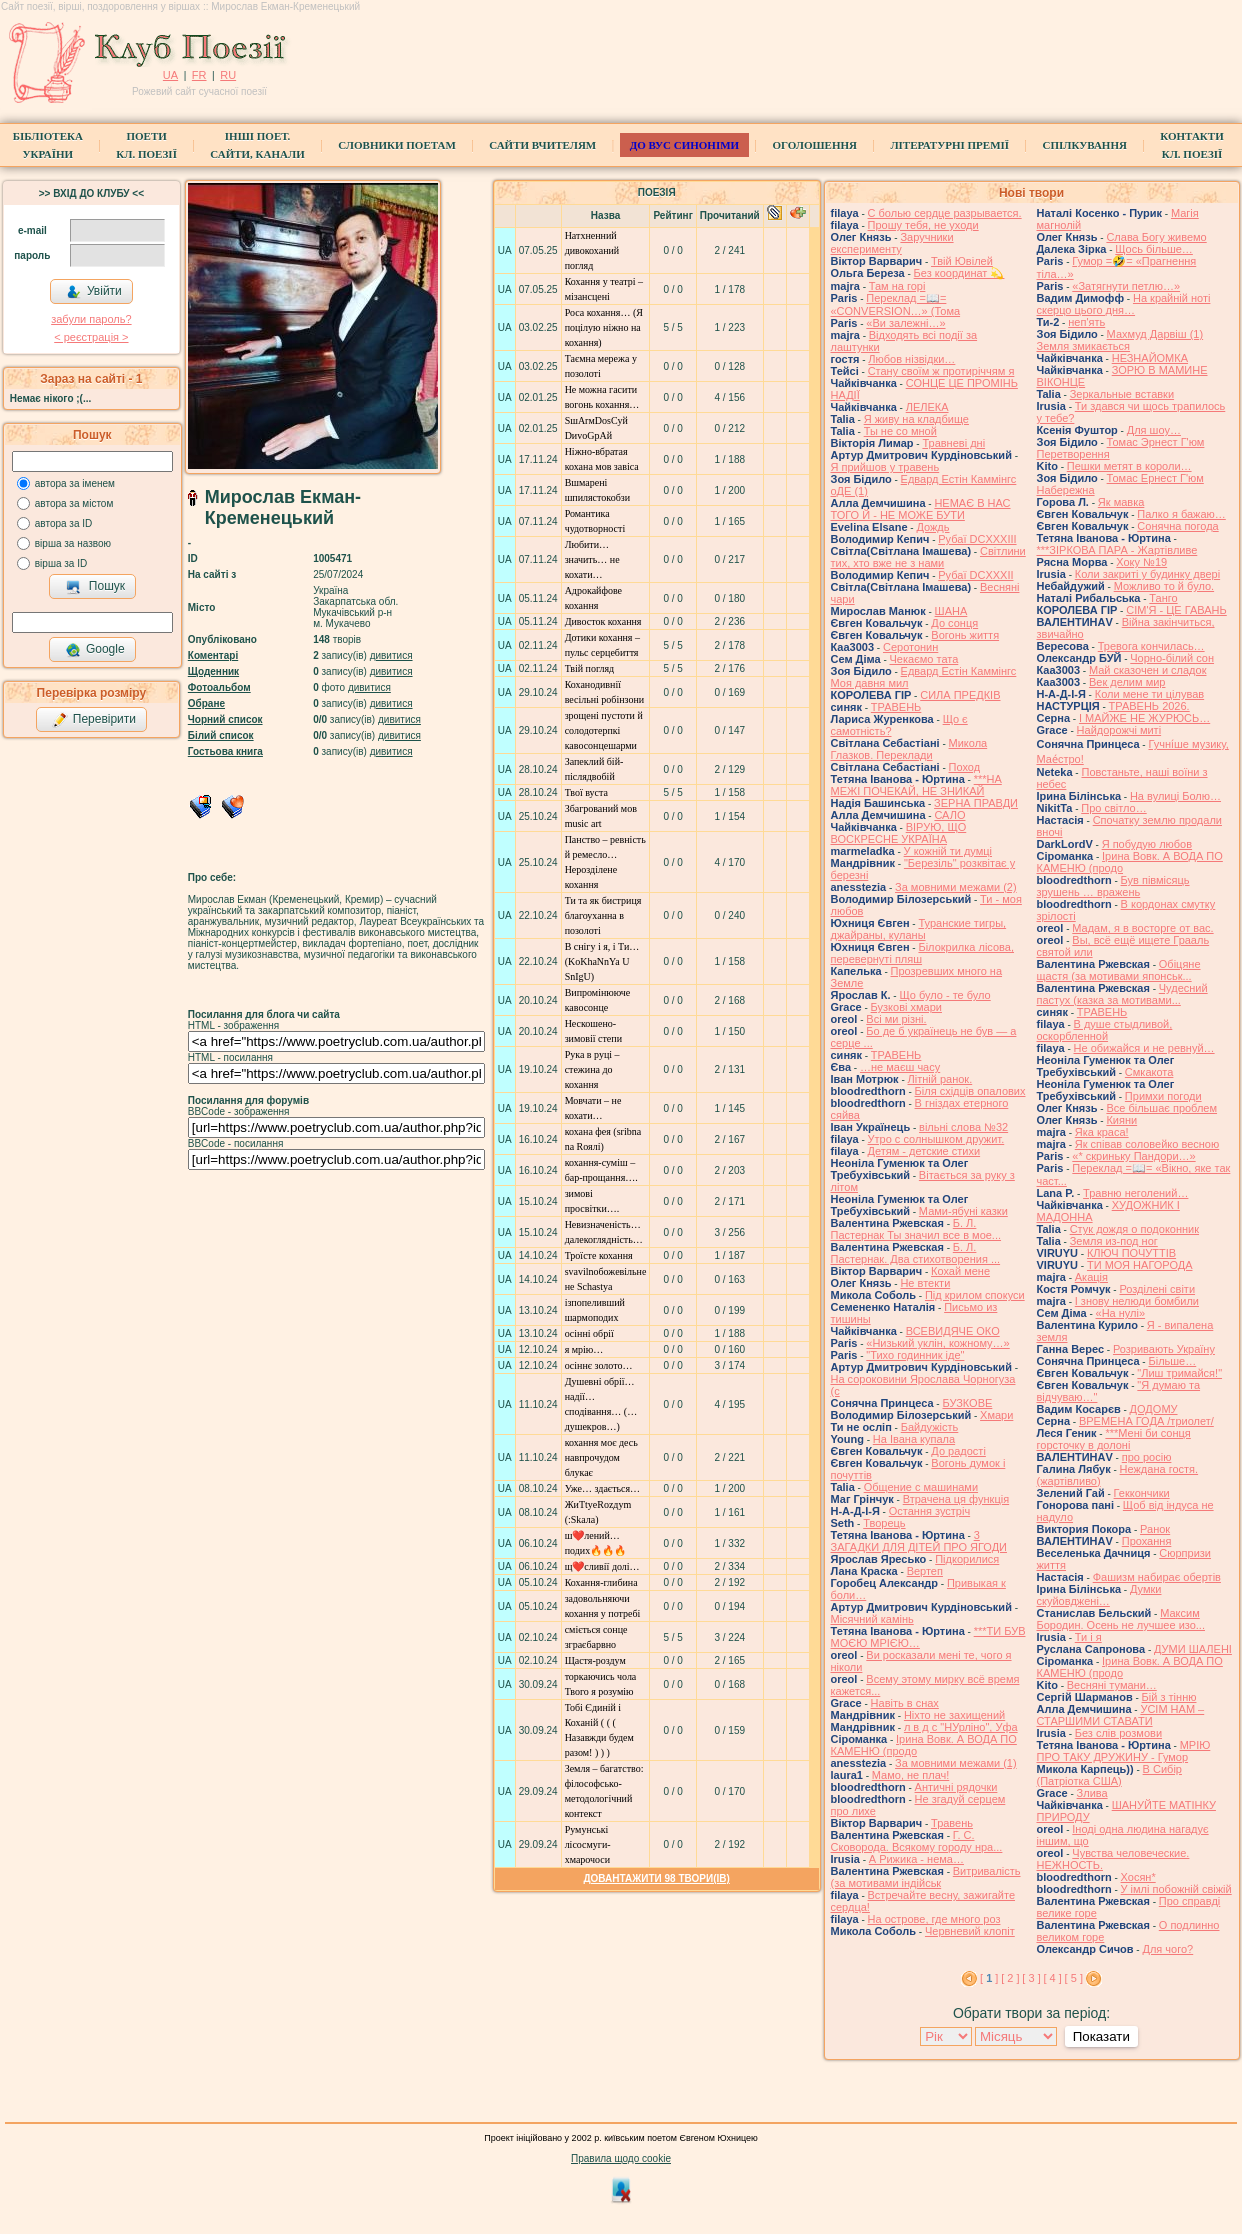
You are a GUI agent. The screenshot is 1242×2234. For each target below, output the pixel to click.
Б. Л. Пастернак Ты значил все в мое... (916, 1229)
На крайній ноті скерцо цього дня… (1124, 304)
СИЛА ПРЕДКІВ (960, 695)
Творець (884, 1523)
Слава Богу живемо (1156, 237)
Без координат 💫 (959, 273)
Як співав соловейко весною (1147, 1144)
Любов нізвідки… (911, 359)
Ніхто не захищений (954, 1715)
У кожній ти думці (948, 851)
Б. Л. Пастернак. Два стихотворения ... (916, 1253)
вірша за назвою (73, 543)
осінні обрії (589, 1333)
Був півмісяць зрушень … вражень (1113, 886)
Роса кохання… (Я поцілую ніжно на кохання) (604, 327)
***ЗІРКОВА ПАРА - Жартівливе (1117, 550)
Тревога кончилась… (1151, 646)
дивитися (391, 655)
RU (228, 75)
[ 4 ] (1052, 1978)
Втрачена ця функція (956, 1499)
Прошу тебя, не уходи (923, 225)
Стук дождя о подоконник (1134, 1229)
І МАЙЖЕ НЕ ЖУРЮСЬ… (1144, 718)
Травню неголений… (1135, 1193)
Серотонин (910, 647)
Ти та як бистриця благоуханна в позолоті (603, 915)
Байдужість (930, 1427)
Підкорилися (967, 1559)
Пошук (95, 587)
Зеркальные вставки (1122, 394)
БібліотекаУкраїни (48, 145)
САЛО (949, 815)
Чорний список (225, 719)
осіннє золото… (599, 1365)
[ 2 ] (1010, 1978)
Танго (1163, 598)
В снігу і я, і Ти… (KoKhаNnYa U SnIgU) (602, 961)
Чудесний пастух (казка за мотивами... (1122, 994)
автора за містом (74, 503)
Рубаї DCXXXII (975, 575)
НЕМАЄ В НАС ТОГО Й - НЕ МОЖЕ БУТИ (921, 509)
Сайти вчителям (542, 145)
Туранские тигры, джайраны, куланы (919, 929)
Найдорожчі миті (1119, 730)
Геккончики (1142, 1493)
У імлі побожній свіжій (1176, 1889)
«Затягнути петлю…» (1126, 286)
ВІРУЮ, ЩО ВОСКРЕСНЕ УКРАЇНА (899, 833)
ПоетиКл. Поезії (146, 145)
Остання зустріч (929, 1511)
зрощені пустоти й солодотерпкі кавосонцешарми (604, 730)
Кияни (1121, 1120)
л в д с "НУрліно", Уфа (961, 1727)
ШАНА (951, 611)
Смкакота (1149, 1072)
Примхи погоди (1163, 1096)
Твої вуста (586, 792)
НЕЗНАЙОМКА (1150, 358)
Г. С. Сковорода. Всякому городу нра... (917, 1841)
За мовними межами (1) (956, 1763)
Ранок (1155, 1529)
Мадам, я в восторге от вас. (1142, 928)
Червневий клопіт (970, 1931)
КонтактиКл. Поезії (1191, 145)
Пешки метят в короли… (1129, 466)
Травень (952, 1823)
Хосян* (1138, 1877)
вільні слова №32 (963, 1127)
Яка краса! (1102, 1132)
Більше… (1172, 1361)
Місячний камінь (872, 1619)
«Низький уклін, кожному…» (937, 1343)
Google (95, 650)
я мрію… (584, 1349)
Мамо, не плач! (910, 1775)
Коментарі (213, 655)
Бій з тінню (1169, 1697)
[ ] (989, 1978)
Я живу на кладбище (916, 419)
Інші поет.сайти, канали (257, 145)
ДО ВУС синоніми (684, 145)
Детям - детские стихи (924, 1151)
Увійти (94, 292)
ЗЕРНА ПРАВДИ (976, 803)
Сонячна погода (1177, 526)
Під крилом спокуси (975, 1295)
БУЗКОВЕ (967, 1403)
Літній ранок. (940, 1079)
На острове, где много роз (934, 1919)
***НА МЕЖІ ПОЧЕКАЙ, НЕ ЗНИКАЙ (916, 785)
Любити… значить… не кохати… (592, 559)
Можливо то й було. (1164, 586)
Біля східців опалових (970, 1091)
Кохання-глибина (601, 1582)
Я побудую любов (1147, 844)
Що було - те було (944, 995)
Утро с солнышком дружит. (936, 1139)
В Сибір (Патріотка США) (1109, 1775)
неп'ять (1086, 322)
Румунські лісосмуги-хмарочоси (588, 1844)
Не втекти (925, 1283)
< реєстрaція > (91, 337)
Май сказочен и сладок (1148, 670)
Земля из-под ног (1114, 1241)
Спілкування (1084, 145)
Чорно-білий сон (1172, 658)
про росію (1147, 1457)
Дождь (932, 527)
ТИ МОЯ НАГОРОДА (1140, 1265)
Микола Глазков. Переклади (909, 749)
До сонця (954, 623)
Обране (206, 703)
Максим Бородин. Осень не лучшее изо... (1121, 1619)
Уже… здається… (602, 1488)
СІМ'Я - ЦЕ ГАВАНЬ (1176, 610)
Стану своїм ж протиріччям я (941, 371)
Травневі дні (953, 443)
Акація (1091, 1277)
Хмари (996, 1415)
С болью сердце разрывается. (945, 213)
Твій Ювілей (962, 261)
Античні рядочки (956, 1787)
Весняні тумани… (1112, 1685)
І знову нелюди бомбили (1137, 1301)
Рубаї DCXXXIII (977, 539)
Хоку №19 (1141, 562)
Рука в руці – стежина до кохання (592, 1069)
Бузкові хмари (906, 1007)
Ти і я (1088, 1637)
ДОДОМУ (1154, 1409)
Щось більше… (1154, 249)
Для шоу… (1154, 430)
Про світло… (1113, 808)
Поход (965, 767)
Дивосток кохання (603, 621)
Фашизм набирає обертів (1157, 1577)
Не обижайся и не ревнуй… (1144, 1048)
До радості (958, 1451)
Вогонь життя (965, 635)
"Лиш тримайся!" (1179, 1373)
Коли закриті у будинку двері (1147, 574)
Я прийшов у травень (885, 467)
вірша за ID (61, 563)
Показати (1101, 2036)
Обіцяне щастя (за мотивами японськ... (1119, 970)
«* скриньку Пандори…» (1133, 1156)
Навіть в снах (905, 1703)
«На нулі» (1121, 1313)
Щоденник (213, 671)
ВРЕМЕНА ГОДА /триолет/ (1146, 1421)
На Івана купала (914, 1439)
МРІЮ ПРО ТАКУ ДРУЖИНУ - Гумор (1124, 1751)
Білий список (221, 735)
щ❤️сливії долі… (602, 1566)
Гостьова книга (225, 751)
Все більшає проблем (1161, 1108)
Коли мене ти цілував (1149, 694)
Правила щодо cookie (621, 2158)
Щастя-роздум (595, 1660)
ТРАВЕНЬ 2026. (1149, 706)
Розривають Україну (1164, 1349)
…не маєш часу (900, 1067)
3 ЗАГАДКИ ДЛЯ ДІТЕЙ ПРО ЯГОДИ (919, 1541)
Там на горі (897, 286)
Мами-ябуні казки (963, 1211)
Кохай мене (960, 1271)
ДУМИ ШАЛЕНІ (1193, 1649)
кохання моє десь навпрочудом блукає (601, 1457)
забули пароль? (91, 319)
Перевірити (94, 720)
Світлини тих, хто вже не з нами (928, 557)
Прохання (1147, 1541)
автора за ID (64, 523)
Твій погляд (590, 668)
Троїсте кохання (599, 1255)
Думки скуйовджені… (1099, 1595)
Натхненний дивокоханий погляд (592, 250)
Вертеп (925, 1571)
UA (170, 75)
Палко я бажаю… (1181, 514)
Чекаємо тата (924, 659)
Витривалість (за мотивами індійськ (926, 1877)
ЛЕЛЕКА (927, 407)
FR (199, 75)
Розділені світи (1157, 1289)
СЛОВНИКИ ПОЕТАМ (397, 145)
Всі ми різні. (896, 1019)
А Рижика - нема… (916, 1859)
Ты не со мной (900, 431)
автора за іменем (75, 483)
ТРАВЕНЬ (896, 707)
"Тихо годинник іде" (915, 1355)
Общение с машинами (921, 1487)
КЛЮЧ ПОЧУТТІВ (1131, 1253)
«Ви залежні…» (905, 323)
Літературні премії (949, 145)
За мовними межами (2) (956, 887)
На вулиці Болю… (1175, 796)
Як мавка (1121, 502)
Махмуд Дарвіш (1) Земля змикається (1120, 340)
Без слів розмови (1118, 1733)
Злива (1092, 1793)
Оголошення (814, 145)
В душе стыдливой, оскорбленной (1105, 1030)
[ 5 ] (1074, 1978)
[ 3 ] (1031, 1978)
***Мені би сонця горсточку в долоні (1114, 1439)
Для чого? (1167, 1949)
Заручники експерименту (892, 243)
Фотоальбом (219, 687)
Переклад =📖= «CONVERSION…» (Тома (896, 304)
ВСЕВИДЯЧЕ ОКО (953, 1331)
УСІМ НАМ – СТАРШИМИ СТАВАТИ (1121, 1715)
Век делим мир (1127, 682)
